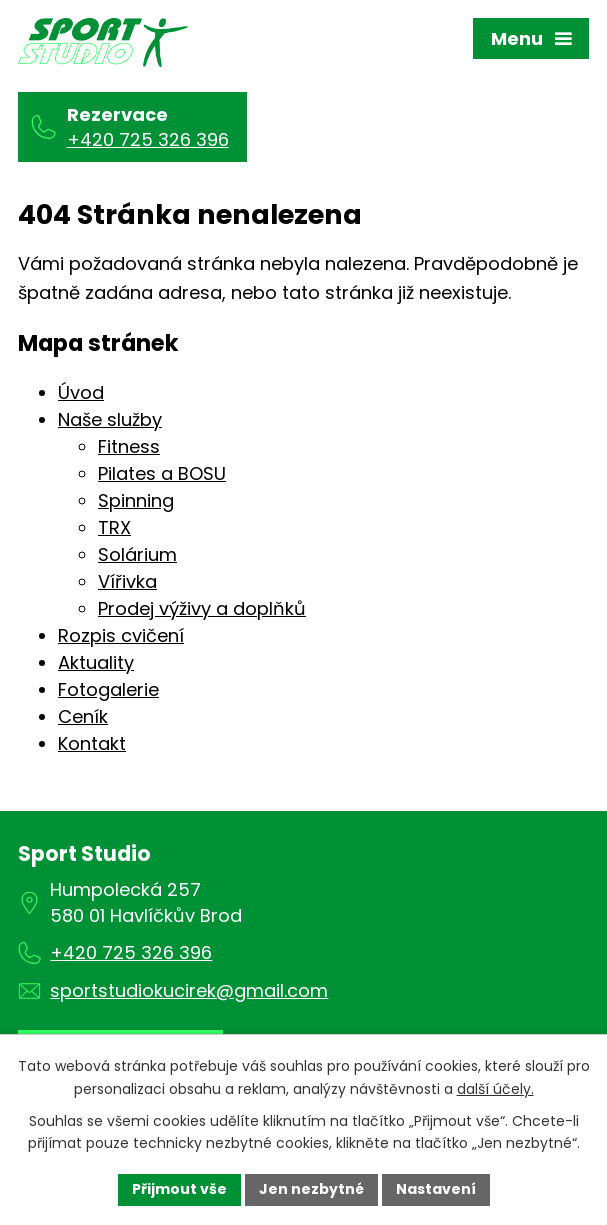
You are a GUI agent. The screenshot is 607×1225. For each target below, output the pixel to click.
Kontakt (92, 743)
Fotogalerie (108, 689)
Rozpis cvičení (121, 635)
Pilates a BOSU (162, 473)
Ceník (83, 716)
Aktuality (96, 662)
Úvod (81, 392)
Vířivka (127, 581)
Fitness (129, 446)
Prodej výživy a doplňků (202, 608)
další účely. (495, 1089)
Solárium (137, 554)
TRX (114, 527)
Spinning (136, 500)
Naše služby (110, 419)
